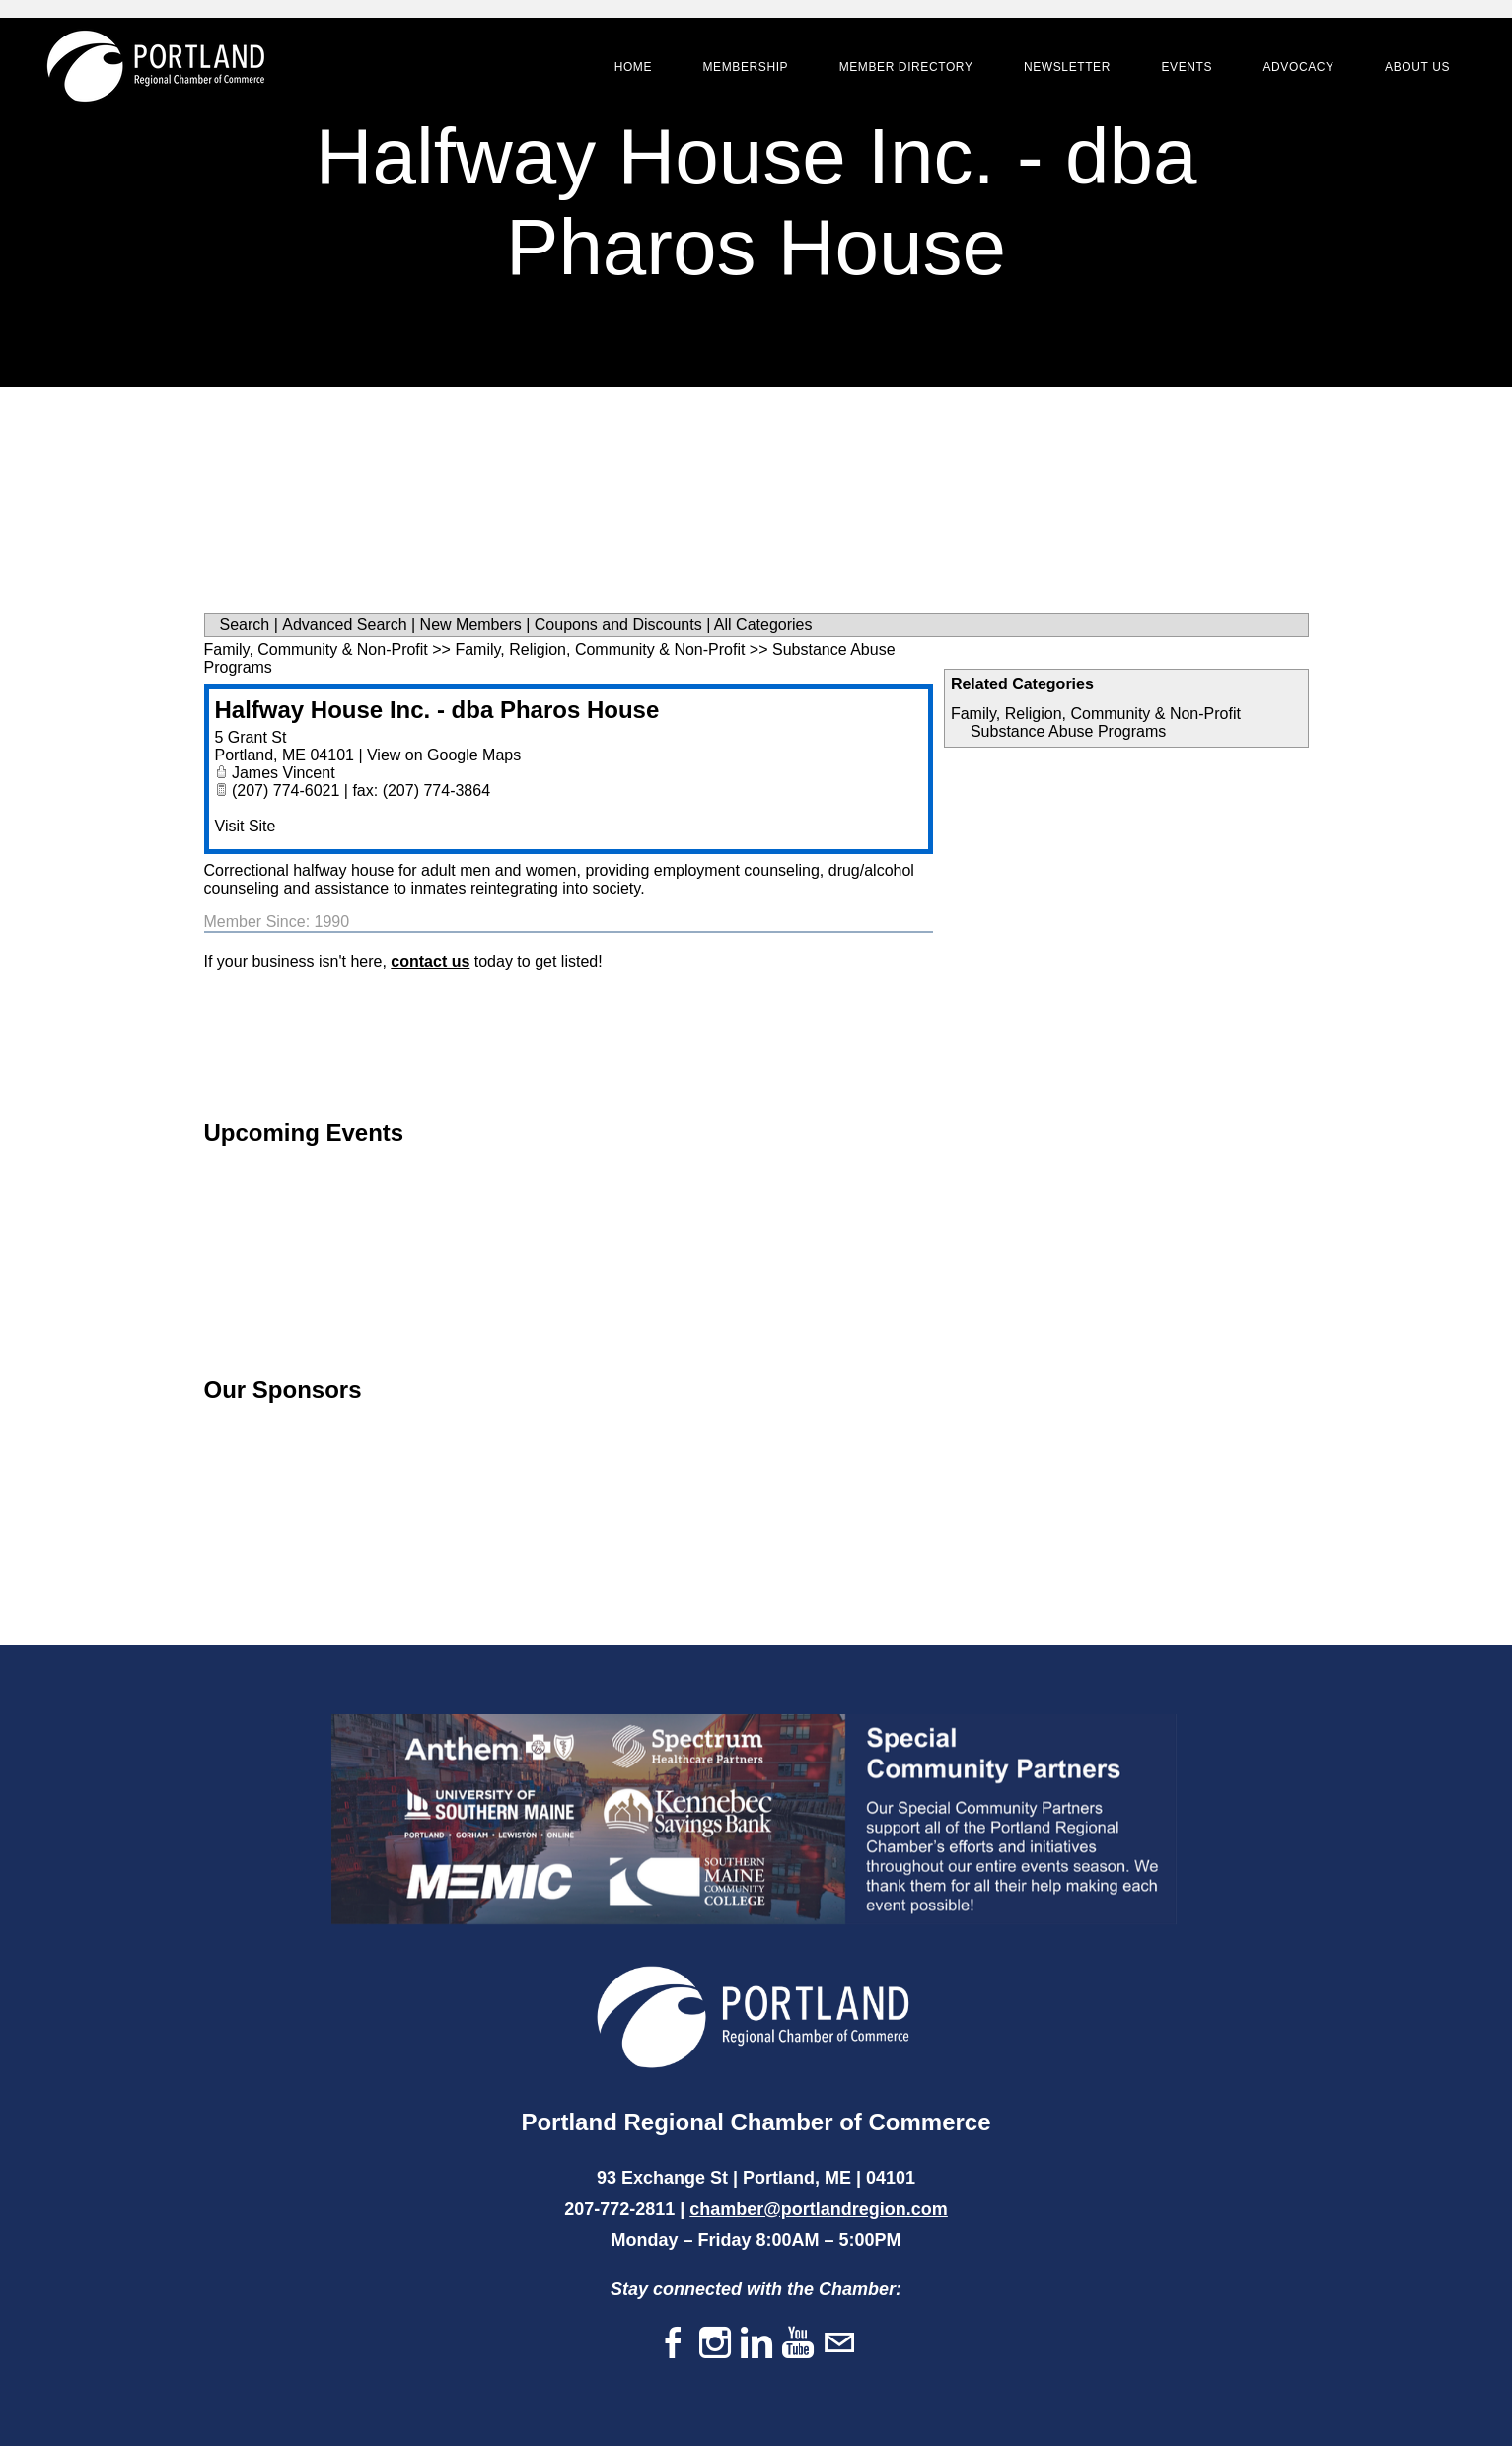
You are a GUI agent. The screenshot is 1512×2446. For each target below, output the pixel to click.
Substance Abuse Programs (1068, 731)
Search (245, 624)
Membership (742, 69)
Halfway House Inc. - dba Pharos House (437, 709)
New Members (471, 624)
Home (630, 69)
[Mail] (839, 2344)
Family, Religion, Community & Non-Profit (1096, 713)
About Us (1414, 69)
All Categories (763, 624)
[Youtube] (798, 2344)
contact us (430, 961)
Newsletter (1064, 69)
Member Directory (903, 69)
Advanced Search (344, 624)
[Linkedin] (756, 2344)
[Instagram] (715, 2344)
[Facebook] (673, 2344)
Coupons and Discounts (618, 624)
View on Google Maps (444, 755)
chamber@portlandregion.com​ (818, 2209)
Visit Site (245, 826)
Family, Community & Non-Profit (316, 649)
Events (1183, 69)
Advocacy (1295, 69)
